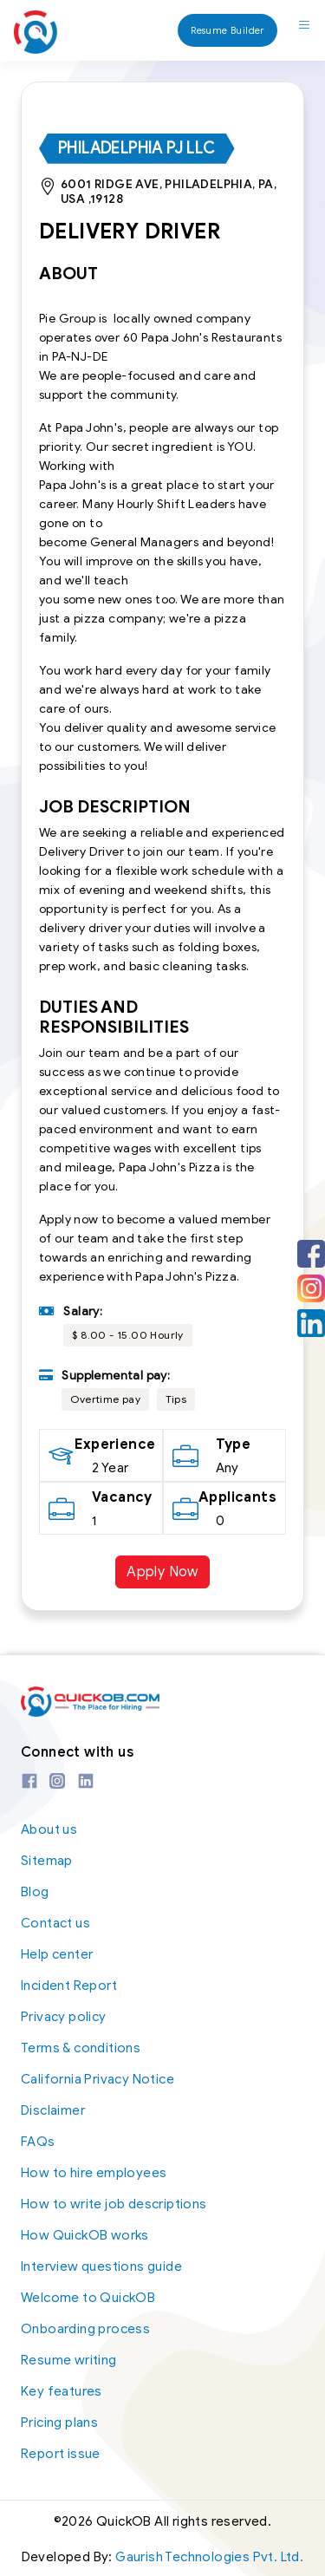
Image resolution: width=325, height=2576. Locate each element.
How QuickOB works (85, 2235)
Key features (61, 2391)
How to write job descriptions (114, 2204)
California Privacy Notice (97, 2079)
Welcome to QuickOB (88, 2297)
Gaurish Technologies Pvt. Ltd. (209, 2557)
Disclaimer (53, 2110)
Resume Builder (227, 30)
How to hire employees (93, 2173)
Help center (57, 1954)
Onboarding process (85, 2329)
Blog (35, 1892)
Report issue (61, 2454)
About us (49, 1829)
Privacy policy (64, 2017)
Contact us (55, 1923)
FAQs (38, 2141)
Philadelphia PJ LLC (137, 148)
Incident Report (69, 1985)
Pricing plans (59, 2422)
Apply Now (162, 1572)
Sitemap (47, 1860)
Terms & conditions (80, 2048)
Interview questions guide (101, 2266)
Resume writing (69, 2360)
